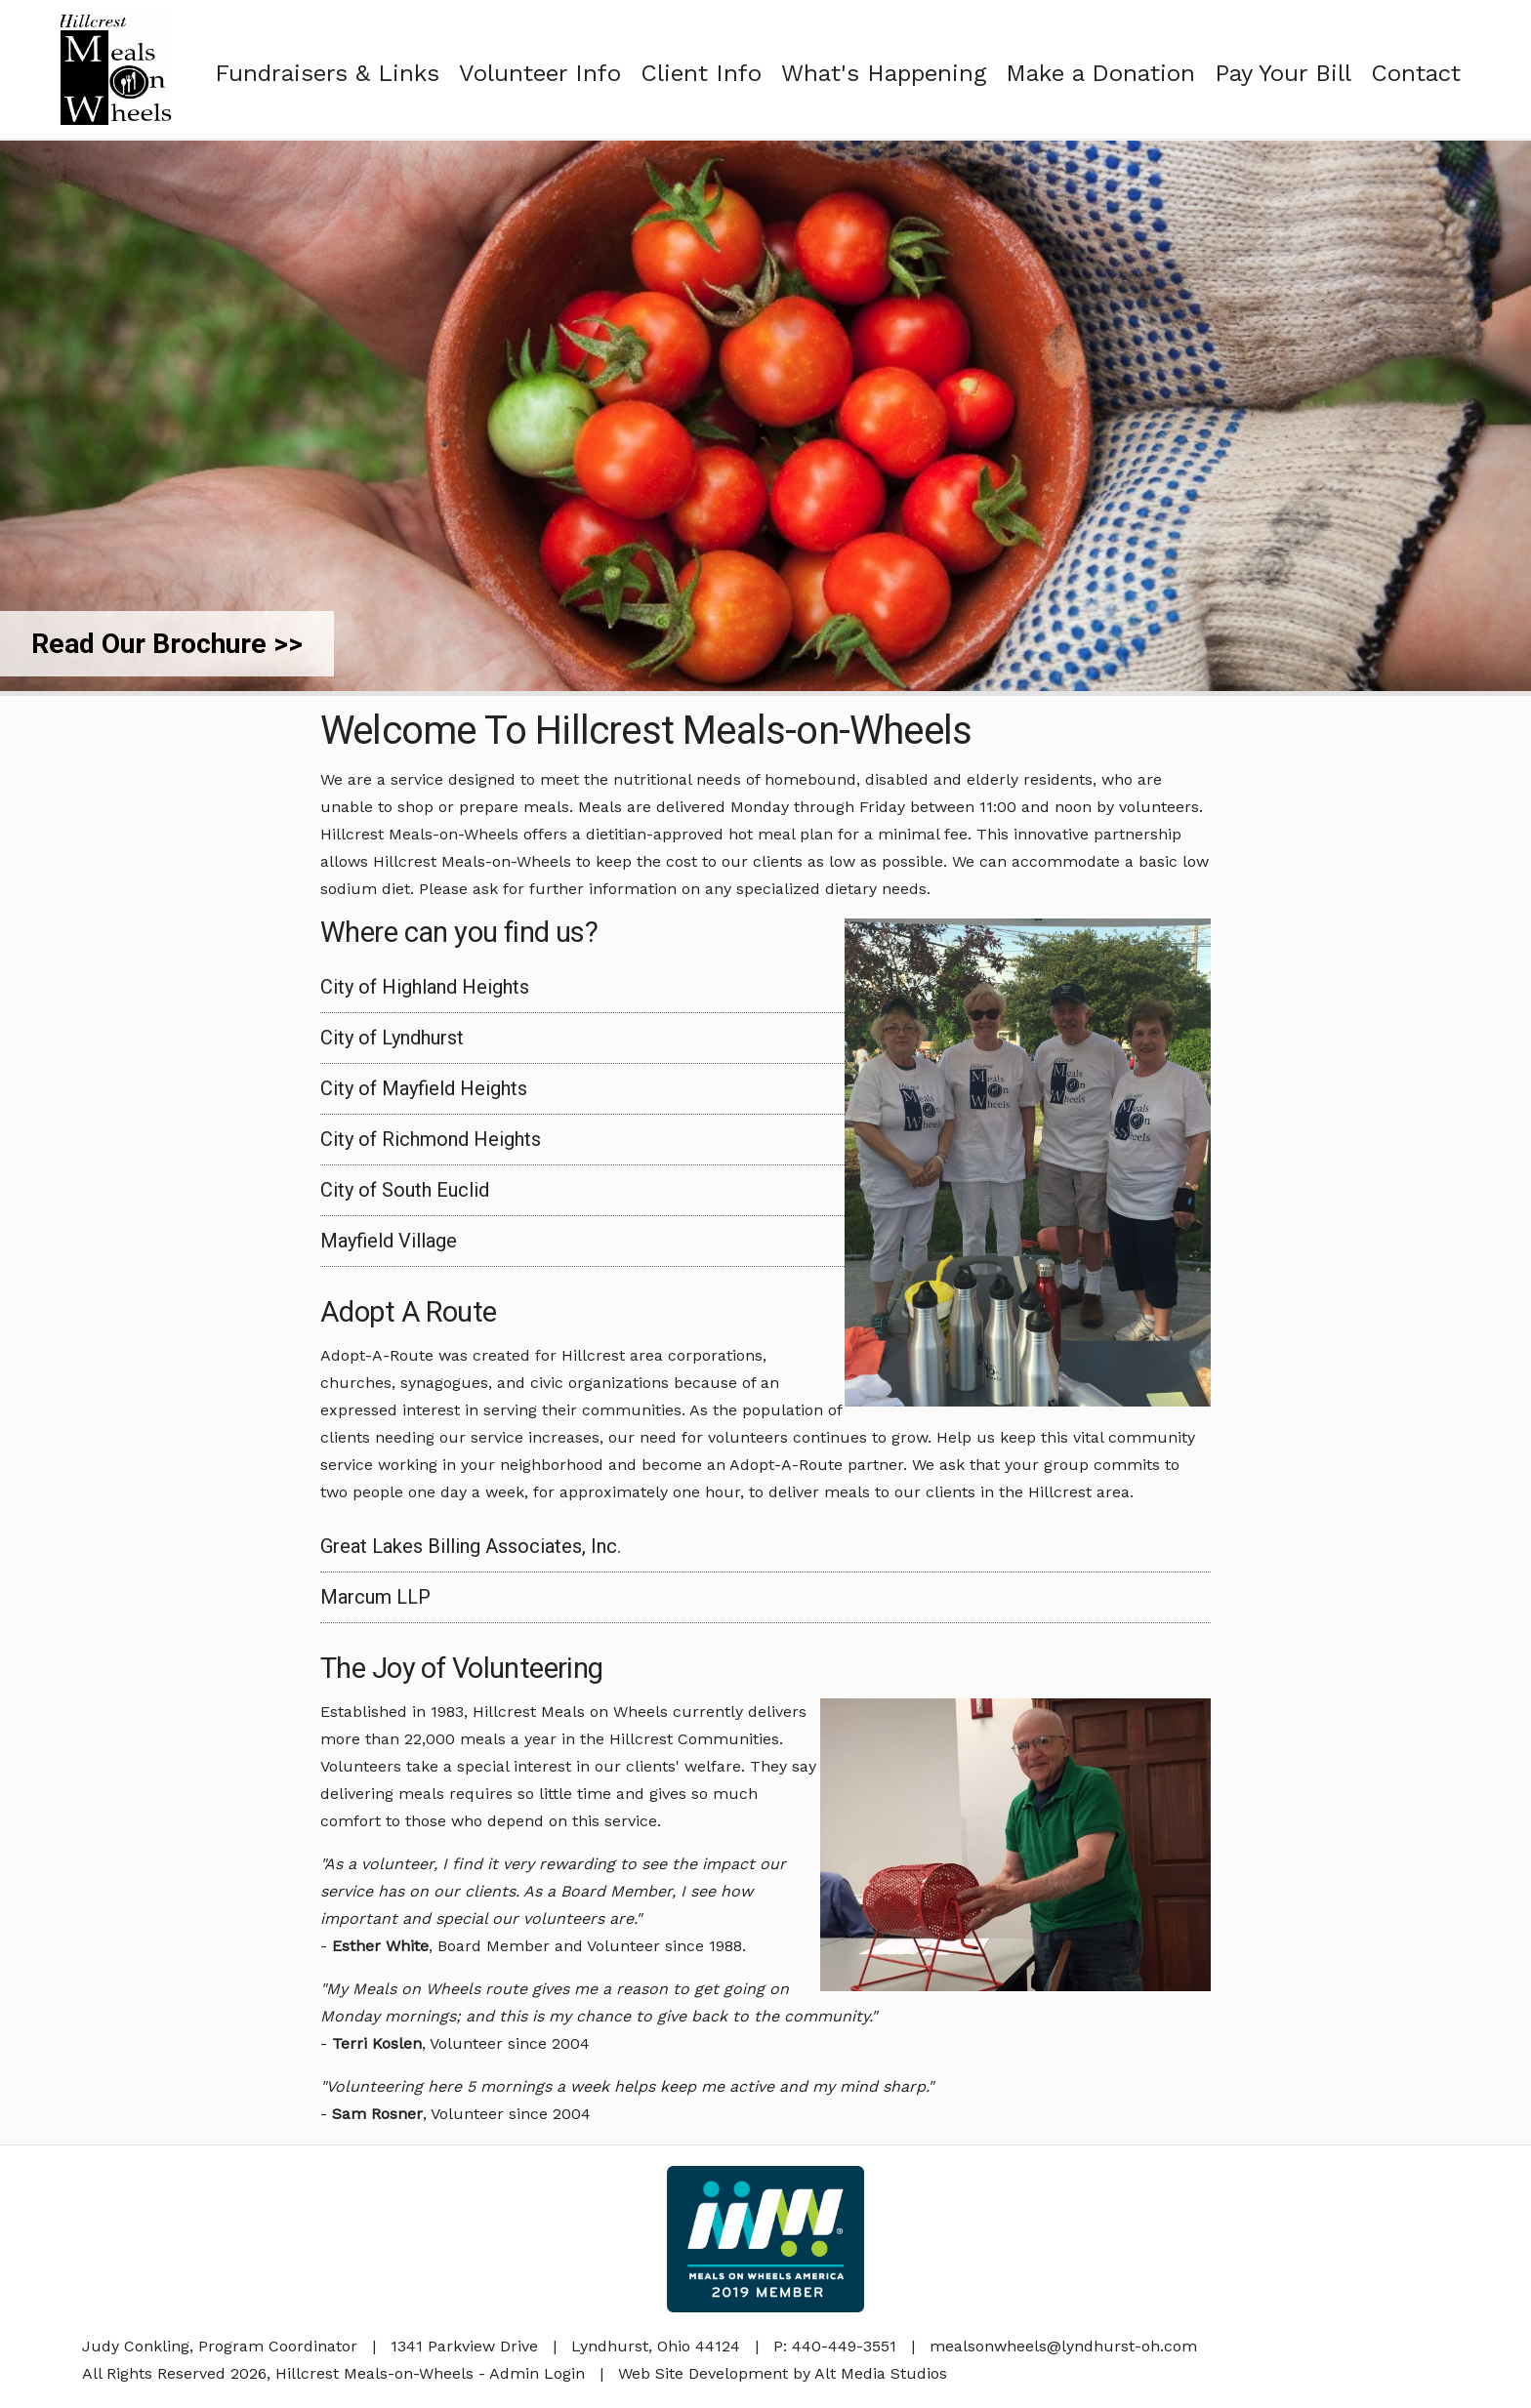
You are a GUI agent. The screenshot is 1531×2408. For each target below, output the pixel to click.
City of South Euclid (404, 1190)
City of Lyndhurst (392, 1037)
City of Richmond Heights (430, 1139)
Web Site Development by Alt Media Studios (782, 2373)
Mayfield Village (388, 1240)
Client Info (701, 73)
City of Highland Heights (424, 987)
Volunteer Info (540, 73)
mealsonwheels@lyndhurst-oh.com (1063, 2346)
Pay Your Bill (1283, 73)
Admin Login (537, 2373)
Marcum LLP (375, 1597)
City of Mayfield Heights (423, 1088)
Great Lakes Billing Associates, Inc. (470, 1546)
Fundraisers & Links (327, 73)
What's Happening (883, 73)
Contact (1416, 73)
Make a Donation (1100, 73)
